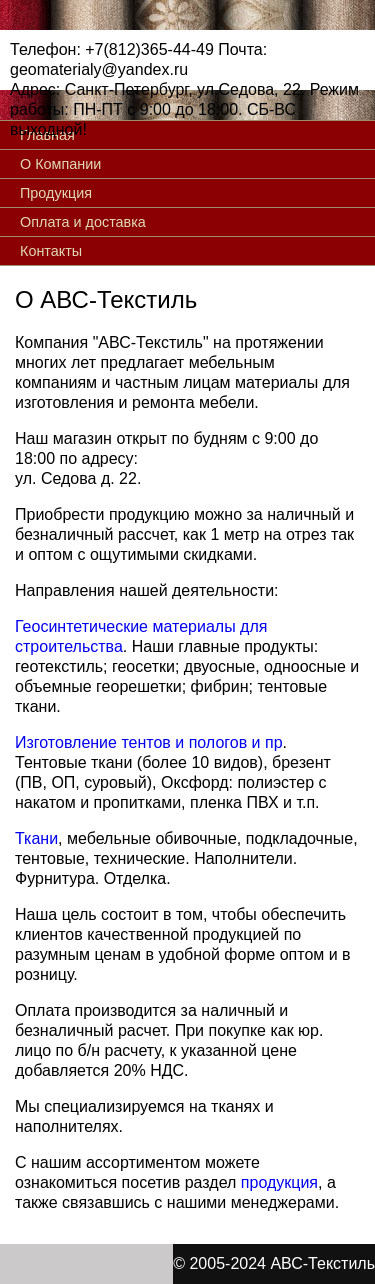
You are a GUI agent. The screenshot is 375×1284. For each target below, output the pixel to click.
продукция (279, 1182)
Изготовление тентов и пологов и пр (149, 742)
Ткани (36, 838)
